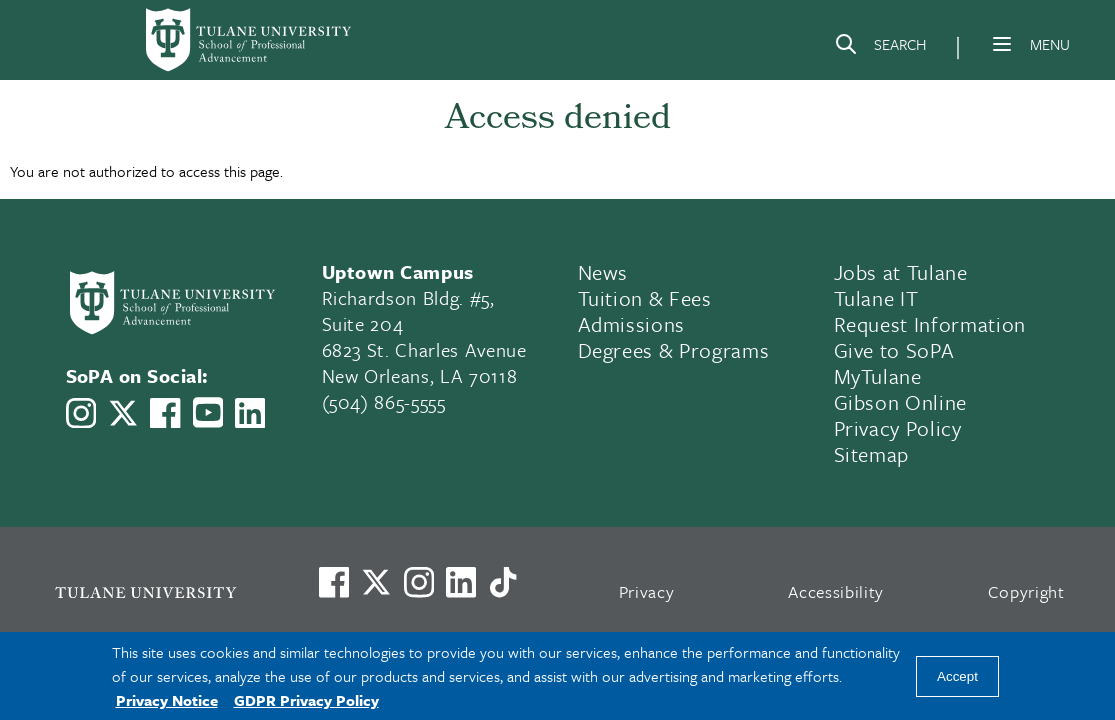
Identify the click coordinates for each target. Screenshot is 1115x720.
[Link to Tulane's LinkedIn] (461, 582)
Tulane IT (876, 298)
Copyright (1026, 591)
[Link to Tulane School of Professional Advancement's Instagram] (81, 413)
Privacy (647, 591)
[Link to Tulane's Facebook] (419, 582)
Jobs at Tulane (901, 272)
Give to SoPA (894, 350)
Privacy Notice (167, 700)
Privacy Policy (898, 428)
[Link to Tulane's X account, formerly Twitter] (376, 582)
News (603, 272)
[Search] (880, 48)
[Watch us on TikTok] (503, 582)
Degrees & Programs (674, 350)
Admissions (632, 324)
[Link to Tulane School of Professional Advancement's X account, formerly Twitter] (123, 413)
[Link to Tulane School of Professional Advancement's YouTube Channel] (208, 412)
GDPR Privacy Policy (306, 700)
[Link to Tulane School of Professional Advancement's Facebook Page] (165, 413)
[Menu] (1002, 44)
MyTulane (878, 376)
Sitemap (872, 454)
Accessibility (836, 591)
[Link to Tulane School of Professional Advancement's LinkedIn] (250, 413)
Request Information (930, 324)
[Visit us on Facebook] (334, 582)
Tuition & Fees (645, 298)
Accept (957, 676)
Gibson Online (901, 402)
